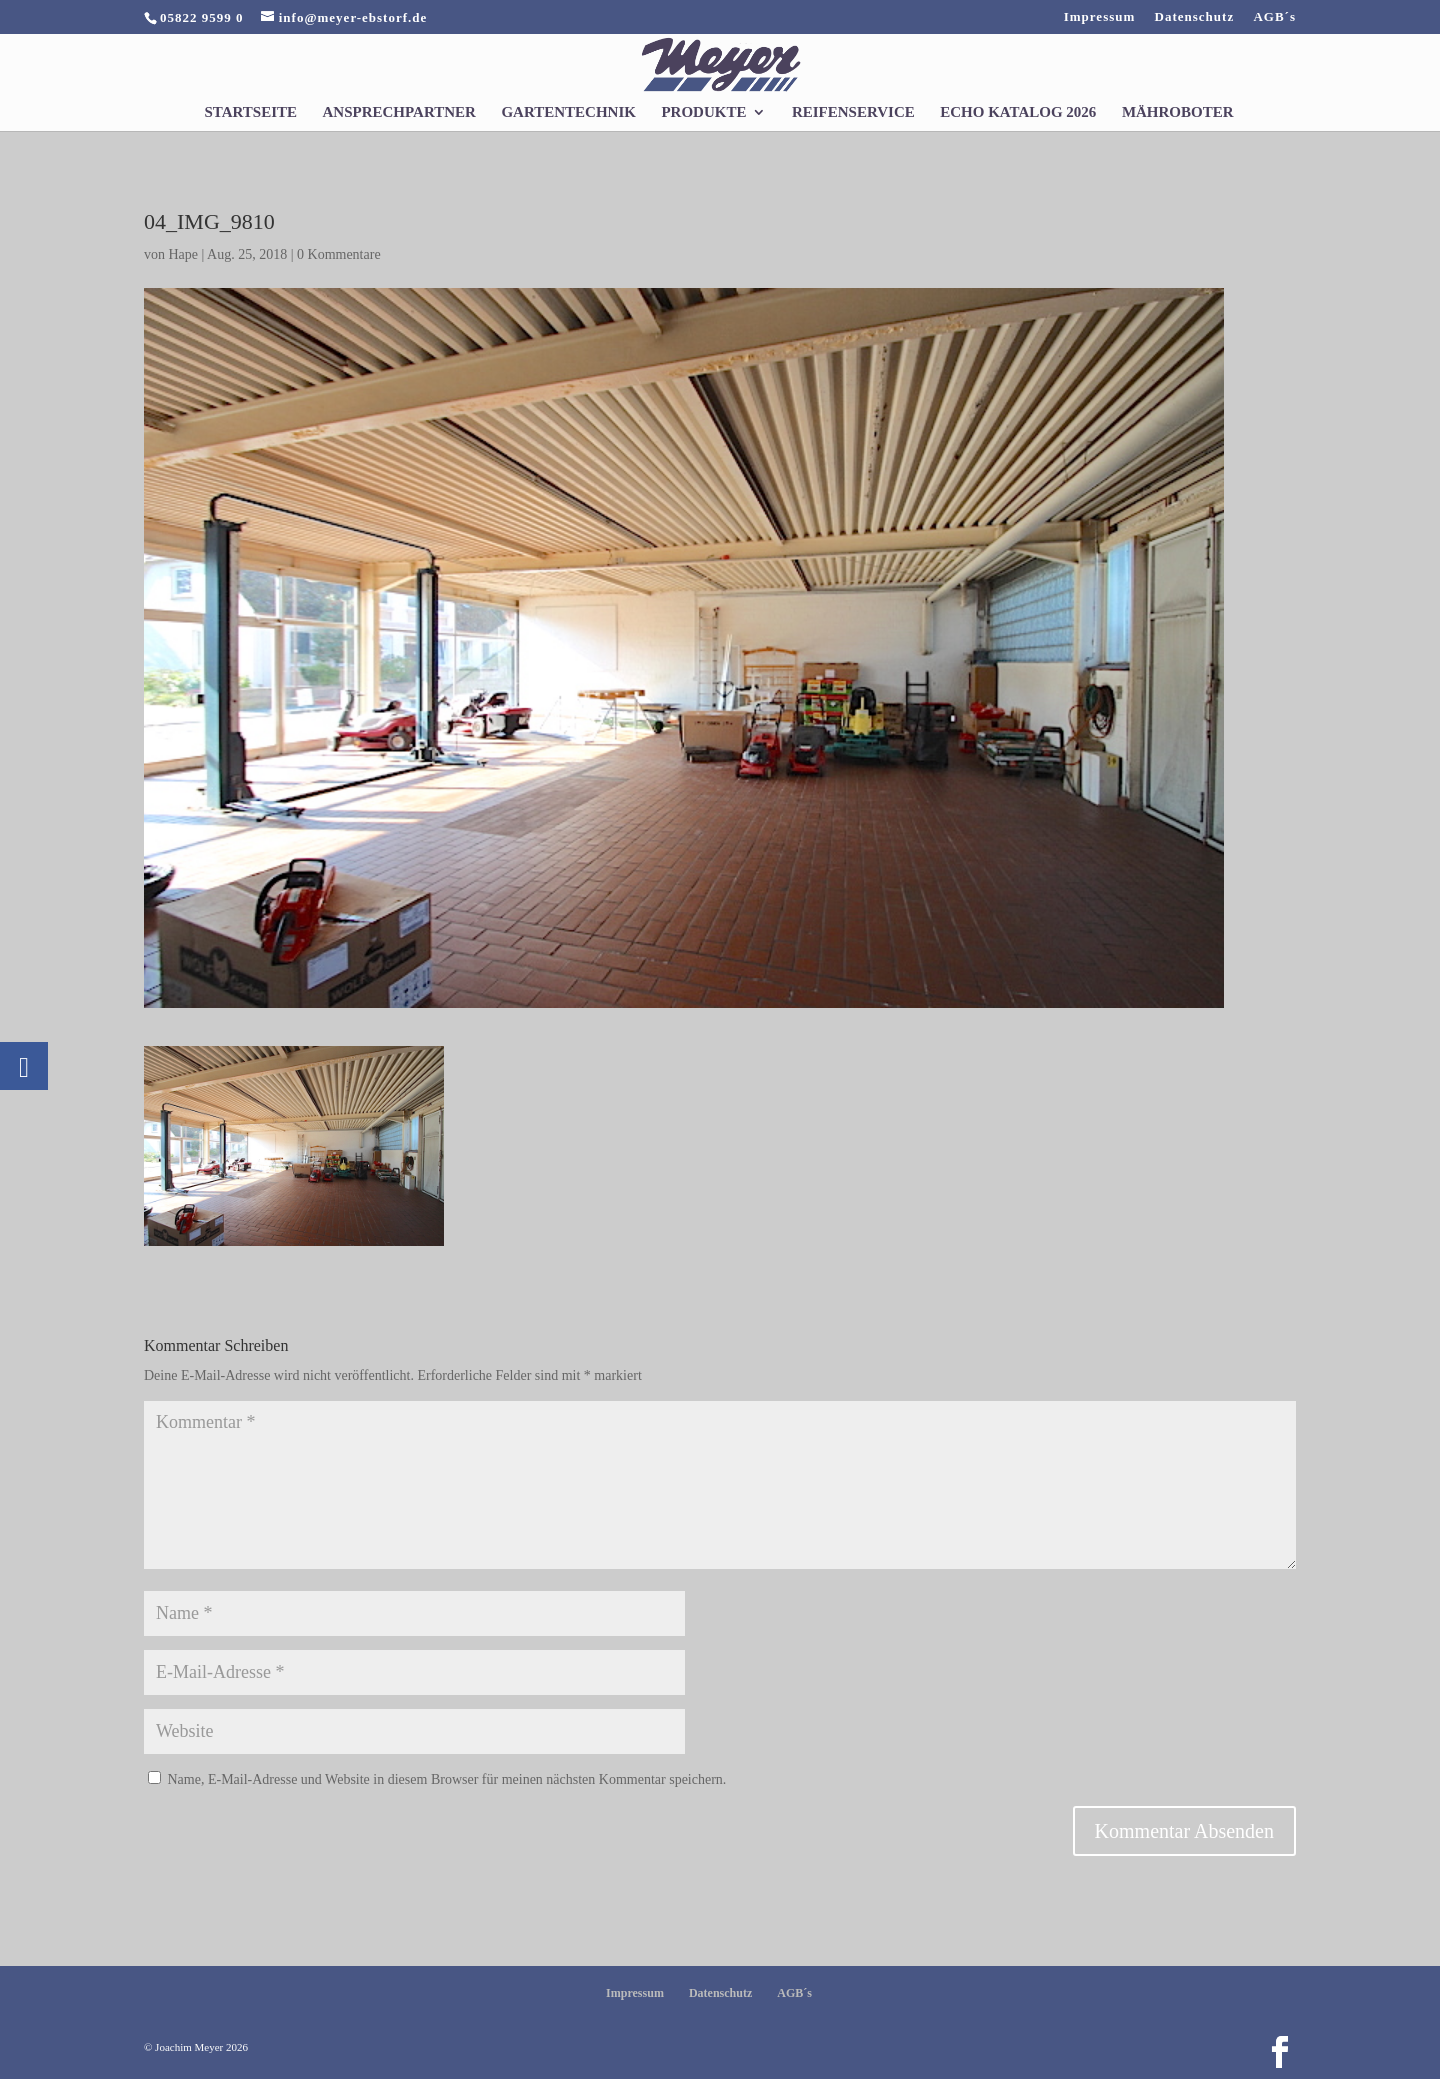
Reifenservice (853, 112)
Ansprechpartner (399, 112)
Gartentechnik (568, 112)
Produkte (703, 112)
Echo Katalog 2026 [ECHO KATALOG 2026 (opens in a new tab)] (1018, 112)
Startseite (250, 112)
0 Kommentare (339, 254)
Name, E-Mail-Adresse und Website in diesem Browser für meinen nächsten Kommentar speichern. (447, 1779)
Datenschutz (1195, 17)
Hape (184, 254)
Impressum (1100, 17)
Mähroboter (1178, 112)
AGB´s (1274, 17)
